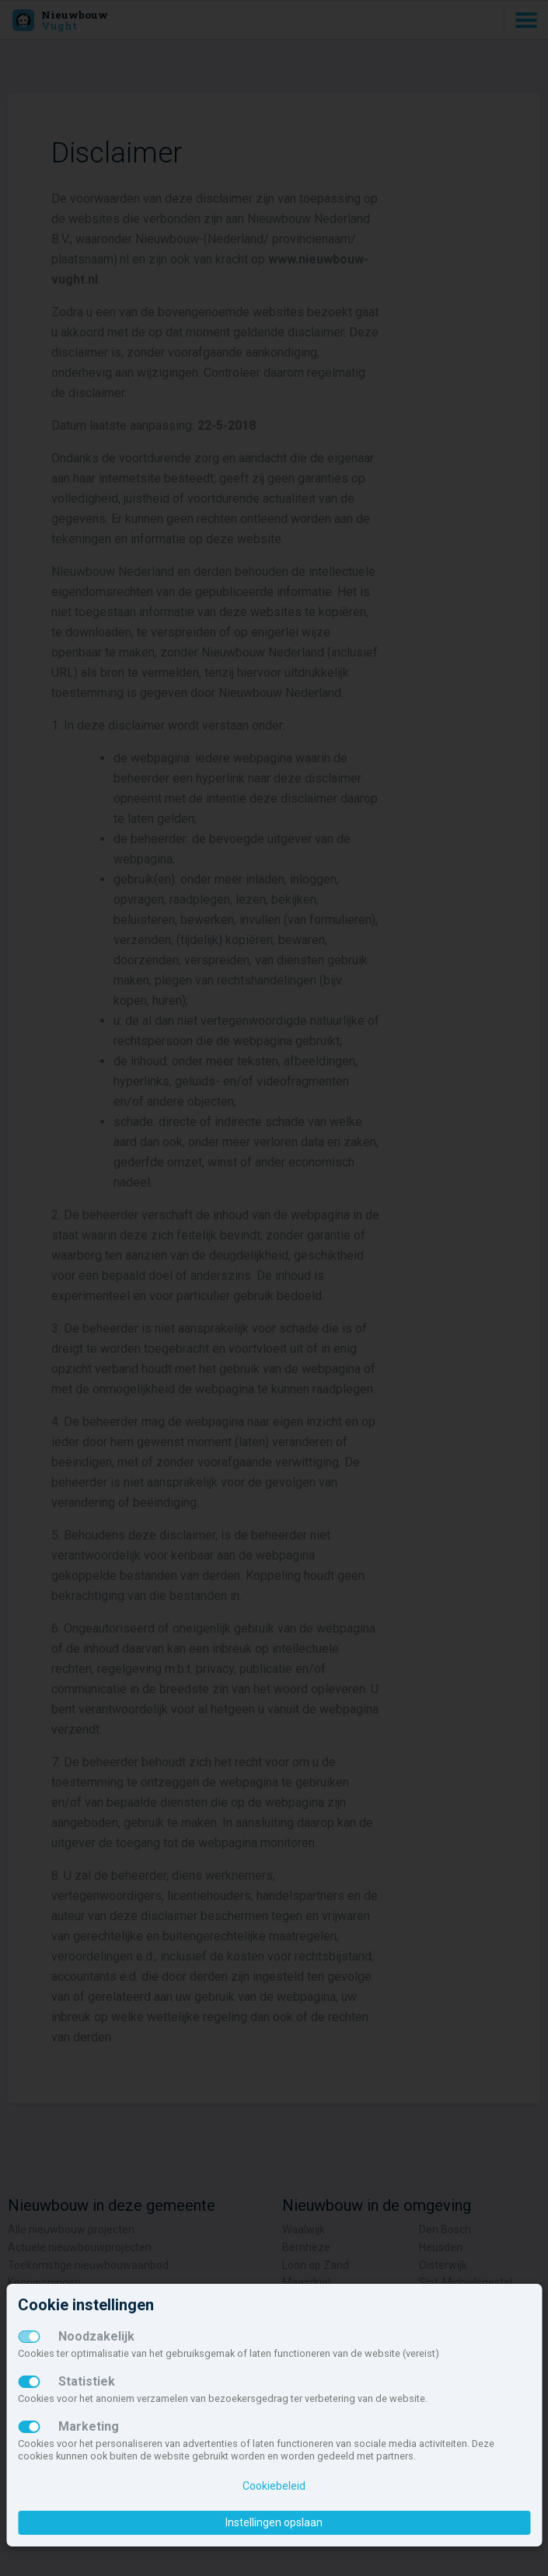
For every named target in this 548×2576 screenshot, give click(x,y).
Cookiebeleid (274, 2486)
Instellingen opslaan (274, 2522)
